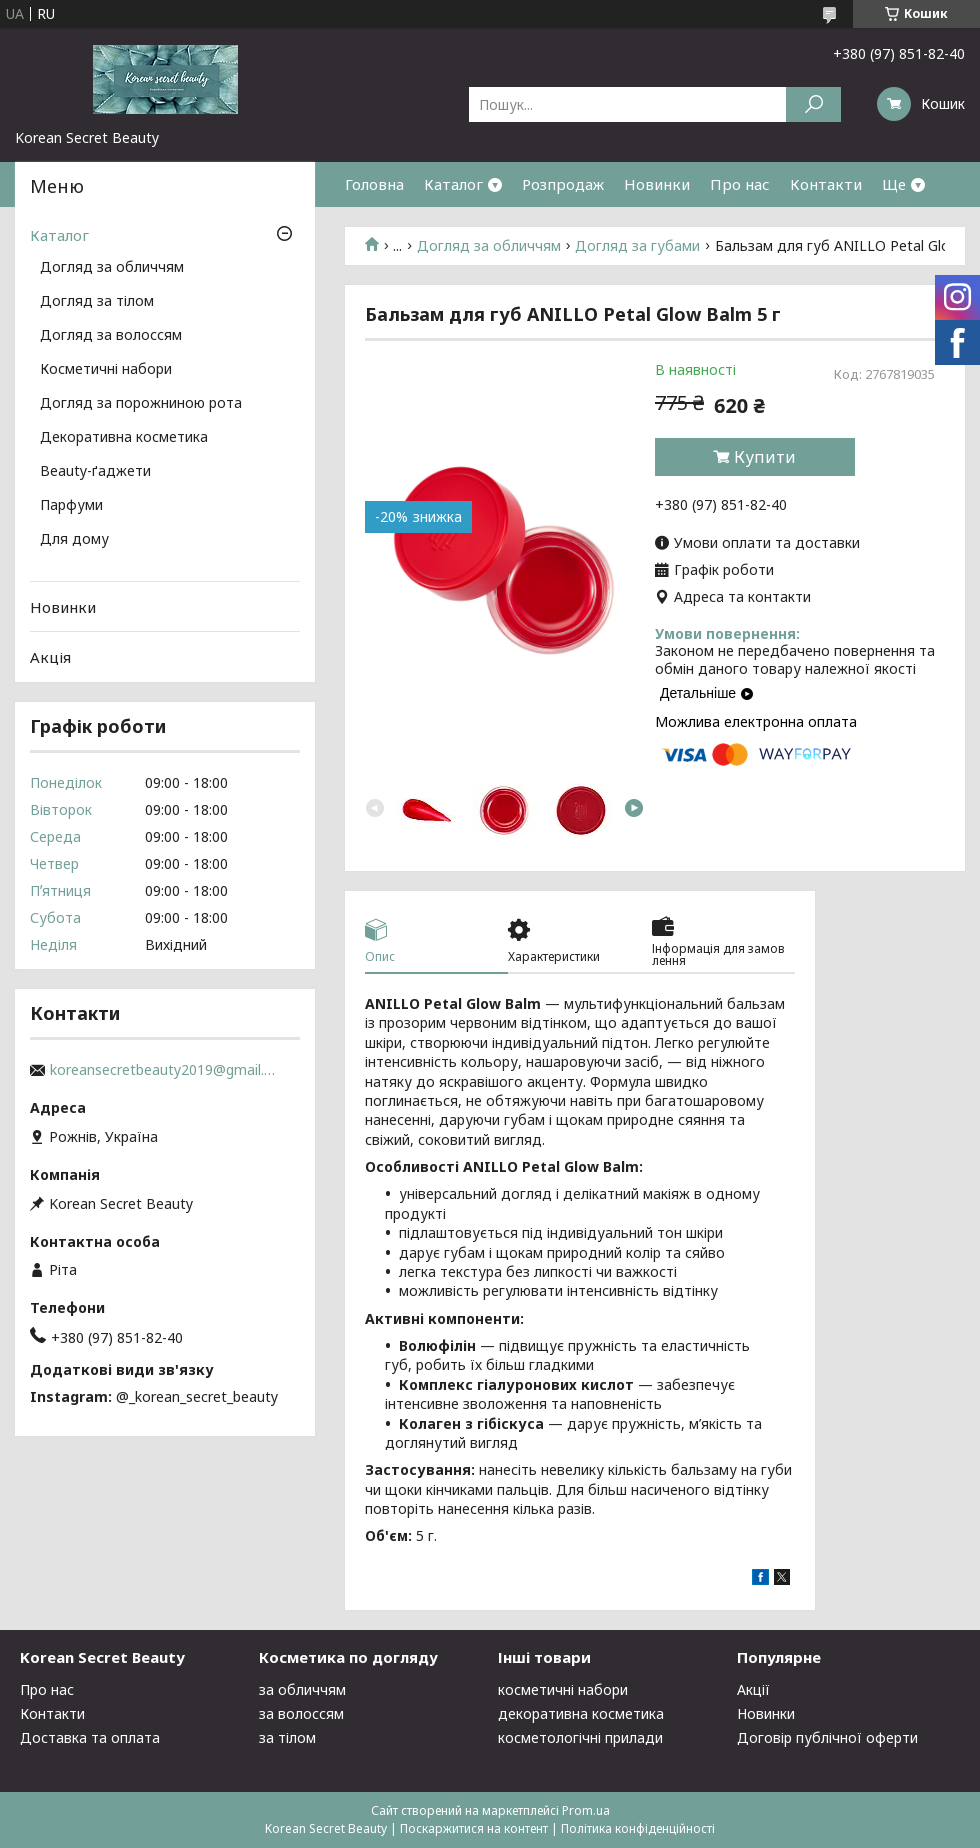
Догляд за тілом (97, 302)
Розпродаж (563, 184)
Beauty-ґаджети (95, 472)
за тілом (287, 1737)
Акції (753, 1689)
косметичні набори (563, 1689)
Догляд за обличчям (489, 246)
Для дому (74, 540)
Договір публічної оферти (827, 1737)
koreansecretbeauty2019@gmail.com (165, 1070)
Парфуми (71, 506)
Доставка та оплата (90, 1737)
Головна (374, 184)
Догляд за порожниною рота (141, 404)
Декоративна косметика (124, 438)
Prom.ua (586, 1810)
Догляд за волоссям (111, 336)
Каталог (453, 184)
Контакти (826, 184)
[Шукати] (813, 104)
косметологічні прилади (580, 1737)
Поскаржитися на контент (474, 1828)
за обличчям (302, 1689)
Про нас (740, 184)
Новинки (657, 184)
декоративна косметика (581, 1713)
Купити (765, 457)
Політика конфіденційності (638, 1828)
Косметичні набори (106, 370)
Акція (50, 657)
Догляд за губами (637, 246)
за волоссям (301, 1713)
